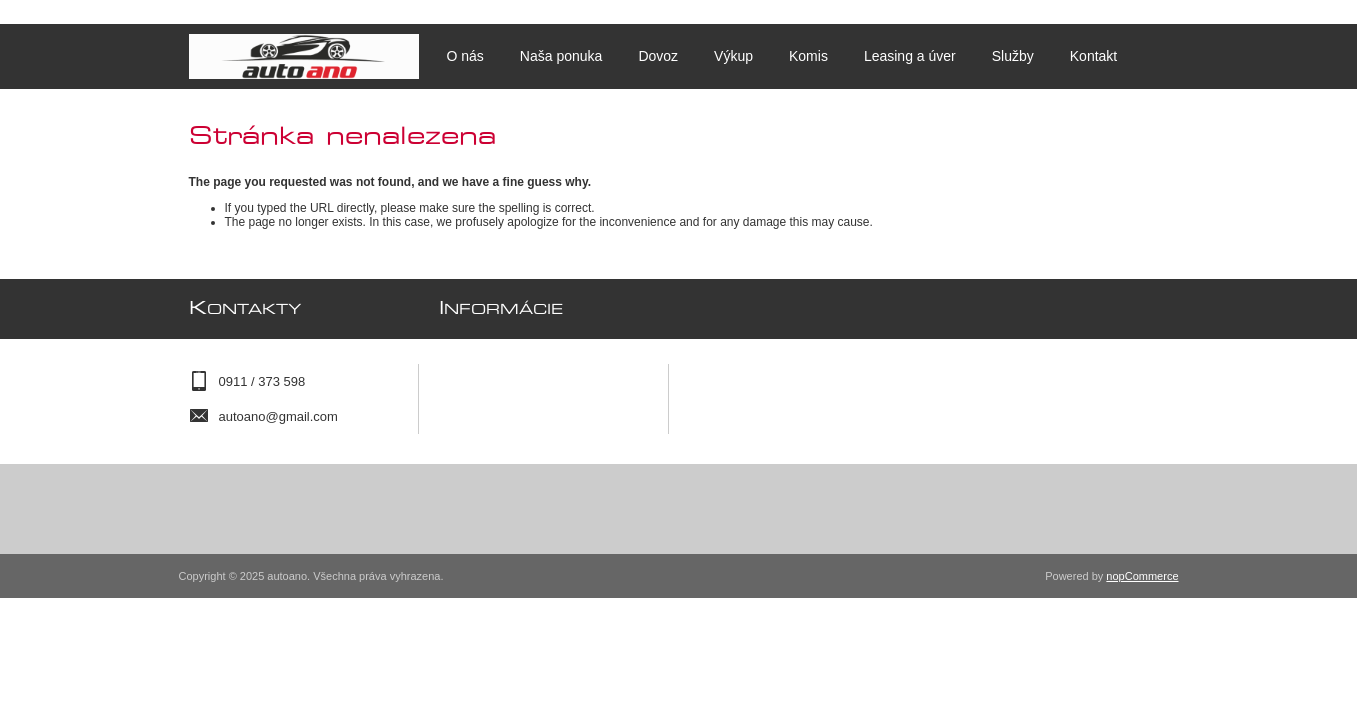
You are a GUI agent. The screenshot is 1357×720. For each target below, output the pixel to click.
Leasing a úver (910, 56)
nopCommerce (1142, 576)
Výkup (733, 56)
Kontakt (1093, 56)
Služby (1013, 56)
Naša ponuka (561, 56)
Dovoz (658, 56)
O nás (465, 56)
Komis (808, 56)
